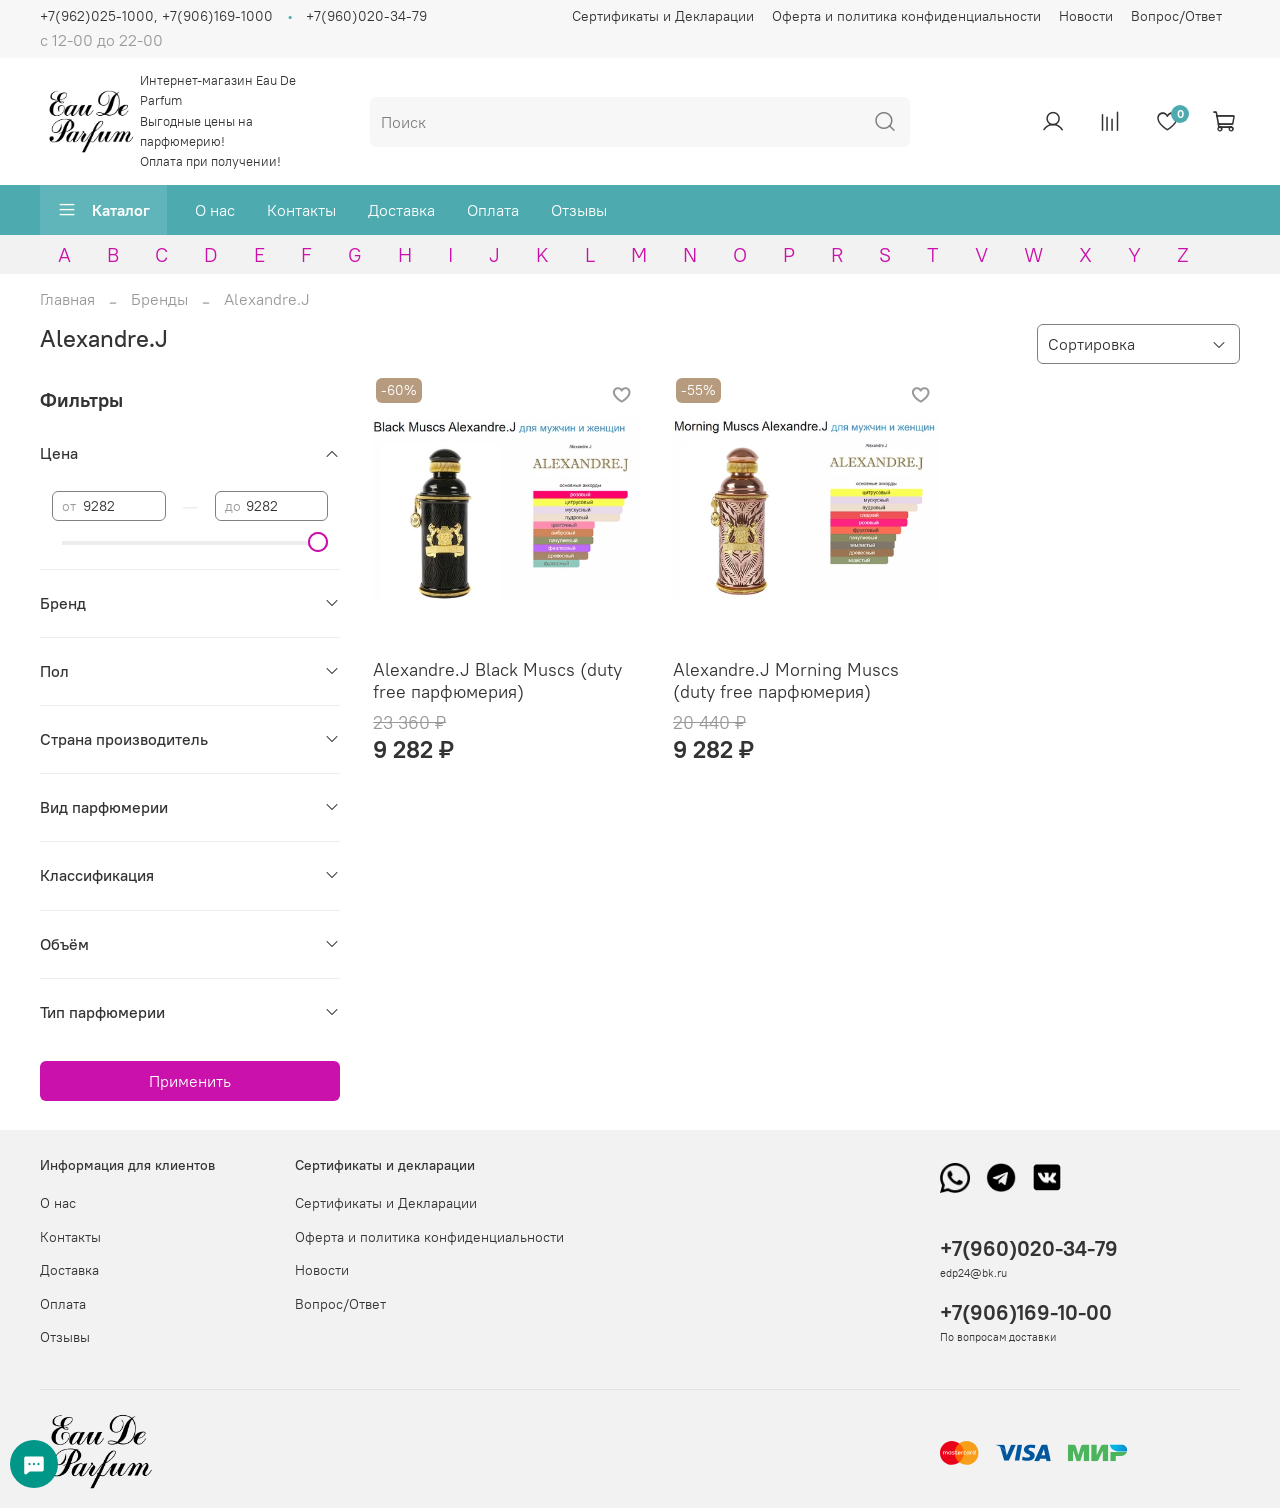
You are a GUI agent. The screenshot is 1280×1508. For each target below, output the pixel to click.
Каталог (103, 210)
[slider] (318, 542)
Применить (190, 1081)
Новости (1086, 16)
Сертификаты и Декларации (663, 16)
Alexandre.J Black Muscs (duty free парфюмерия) (497, 681)
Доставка (401, 210)
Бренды (159, 299)
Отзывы (579, 210)
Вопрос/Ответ (1176, 16)
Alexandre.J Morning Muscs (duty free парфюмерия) (786, 681)
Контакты (301, 210)
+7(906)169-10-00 (1026, 1312)
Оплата (493, 210)
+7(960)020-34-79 (366, 16)
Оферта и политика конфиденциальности (906, 16)
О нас (215, 210)
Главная (67, 299)
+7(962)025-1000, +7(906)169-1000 (156, 16)
